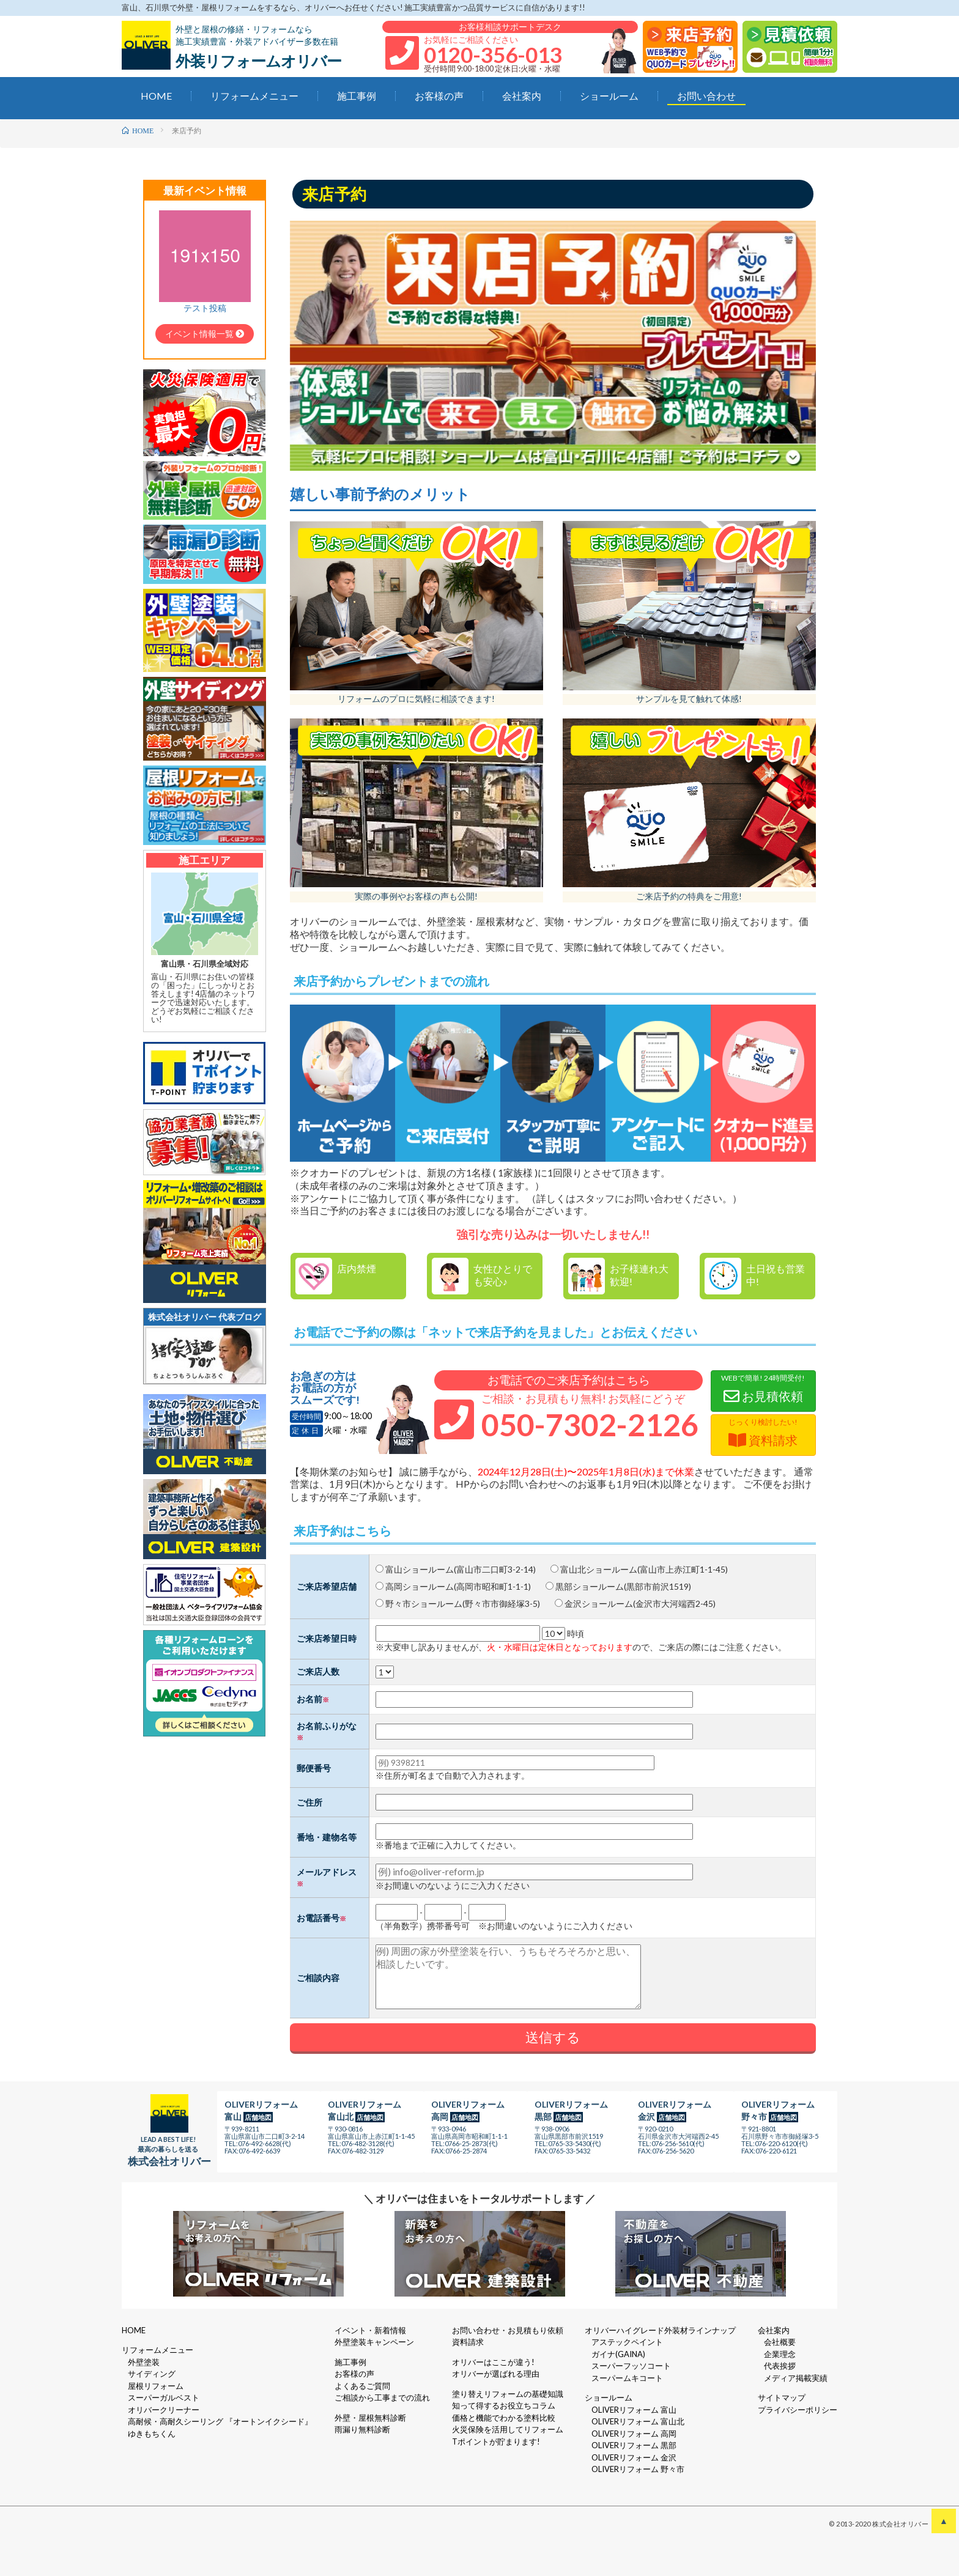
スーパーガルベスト (163, 2397)
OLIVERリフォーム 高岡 (633, 2433)
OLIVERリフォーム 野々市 (637, 2469)
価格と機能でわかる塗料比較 (503, 2418)
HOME (156, 96)
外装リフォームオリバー (258, 60)
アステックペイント (627, 2342)
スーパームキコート (627, 2378)
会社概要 (780, 2342)
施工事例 (356, 96)
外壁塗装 (144, 2362)
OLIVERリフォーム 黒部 (633, 2445)
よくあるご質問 (362, 2386)
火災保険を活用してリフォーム (507, 2429)
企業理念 (780, 2354)
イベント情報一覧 (204, 333)
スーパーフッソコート (631, 2366)
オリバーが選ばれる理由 (495, 2374)
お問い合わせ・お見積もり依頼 (507, 2330)
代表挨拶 (780, 2366)
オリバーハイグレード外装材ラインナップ (660, 2330)
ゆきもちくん (152, 2433)
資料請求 (468, 2342)
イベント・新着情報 (370, 2330)
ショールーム (609, 96)
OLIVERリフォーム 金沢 (633, 2457)
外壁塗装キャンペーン (374, 2342)
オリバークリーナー (163, 2410)
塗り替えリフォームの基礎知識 (507, 2394)
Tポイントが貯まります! (496, 2441)
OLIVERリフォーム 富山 (633, 2410)
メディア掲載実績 (796, 2378)
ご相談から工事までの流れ (382, 2397)
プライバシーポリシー (797, 2410)
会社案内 (521, 96)
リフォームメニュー (254, 96)
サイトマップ (781, 2397)
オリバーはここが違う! (493, 2362)
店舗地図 (258, 2117)
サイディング (152, 2374)
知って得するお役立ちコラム (503, 2405)
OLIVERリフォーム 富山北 (637, 2421)
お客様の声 (439, 96)
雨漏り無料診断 (362, 2429)
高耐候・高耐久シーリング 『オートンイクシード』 (220, 2421)
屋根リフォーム (155, 2386)
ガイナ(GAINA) (618, 2354)
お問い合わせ (706, 96)
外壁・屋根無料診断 (370, 2418)
